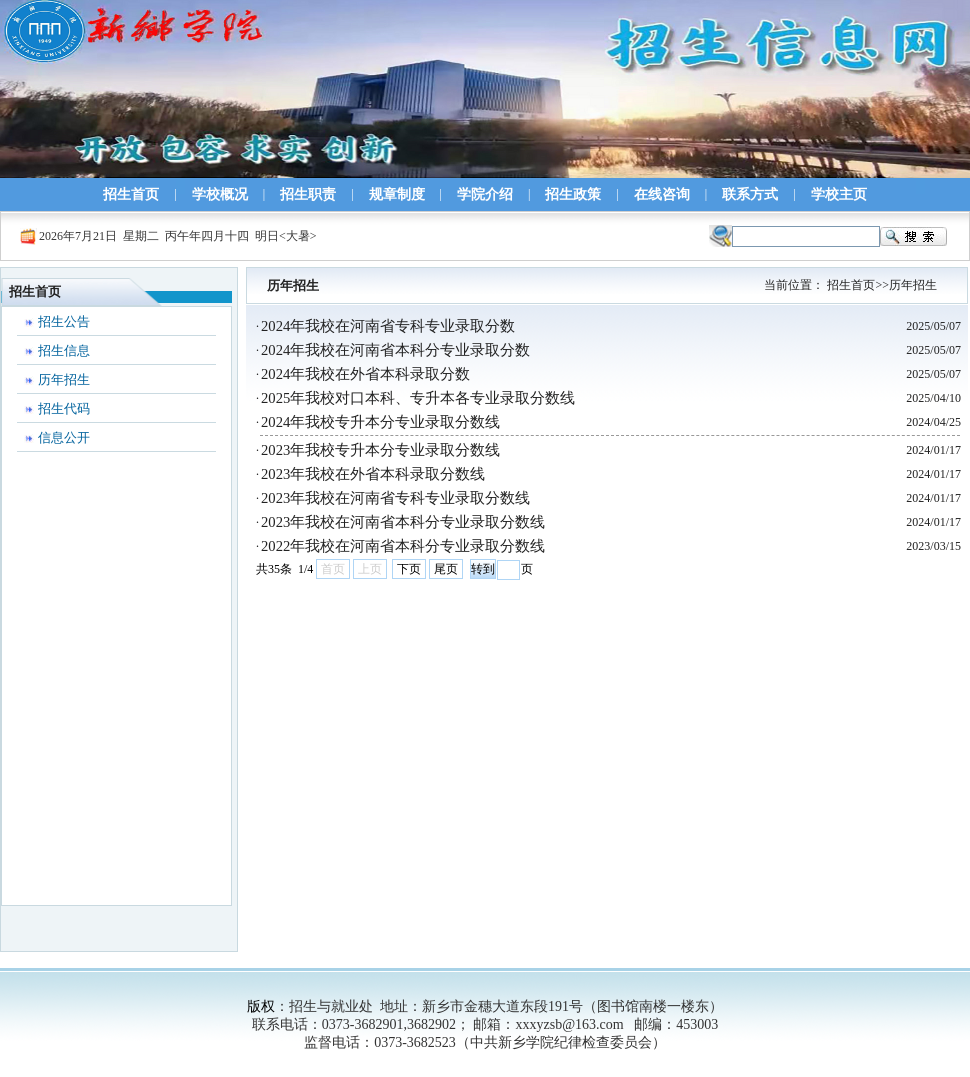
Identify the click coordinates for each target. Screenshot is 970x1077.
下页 (409, 569)
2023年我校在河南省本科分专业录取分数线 (403, 522)
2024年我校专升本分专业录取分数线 (380, 422)
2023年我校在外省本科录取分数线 (373, 474)
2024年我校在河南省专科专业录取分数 (388, 326)
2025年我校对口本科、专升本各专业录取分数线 (418, 398)
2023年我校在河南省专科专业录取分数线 (395, 498)
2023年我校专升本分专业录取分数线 (380, 450)
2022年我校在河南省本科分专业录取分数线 (403, 546)
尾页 (446, 569)
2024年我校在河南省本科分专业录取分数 (395, 350)
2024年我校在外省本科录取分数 (365, 374)
